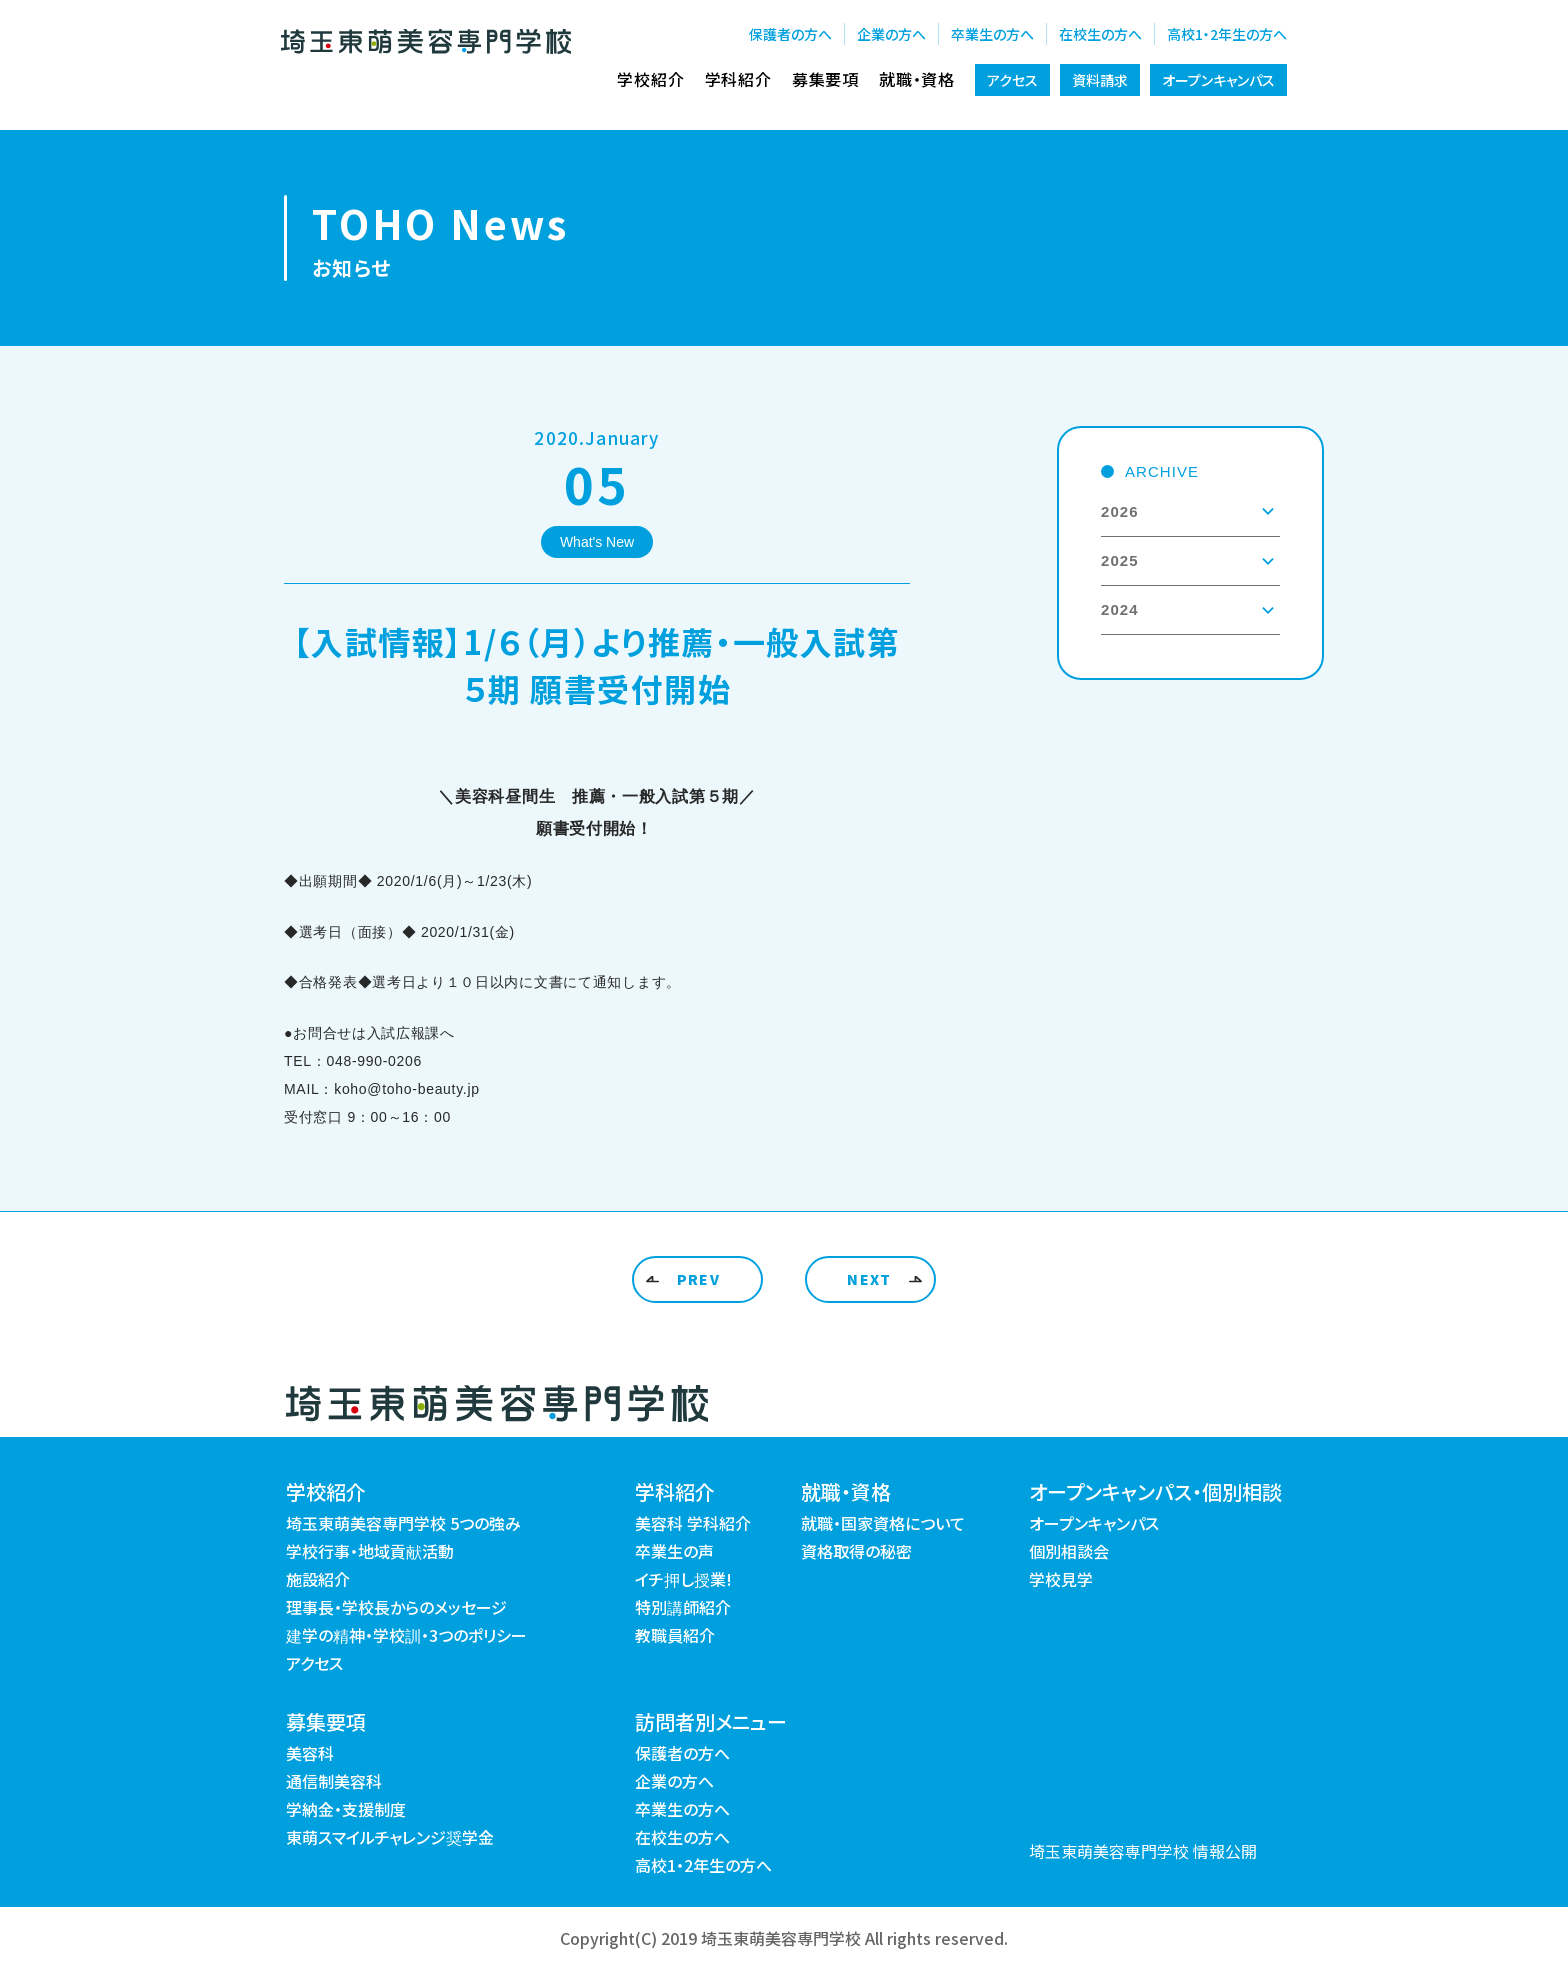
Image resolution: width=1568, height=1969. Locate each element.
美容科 (310, 1753)
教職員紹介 (675, 1635)
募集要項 (825, 79)
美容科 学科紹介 (693, 1523)
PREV (699, 1279)
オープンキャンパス (1218, 80)
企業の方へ (891, 34)
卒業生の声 (674, 1551)
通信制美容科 (334, 1781)
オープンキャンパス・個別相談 (1155, 1491)
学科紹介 (738, 79)
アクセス (1012, 80)
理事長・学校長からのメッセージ (396, 1607)
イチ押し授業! (683, 1579)
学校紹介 (650, 79)
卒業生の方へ (992, 34)
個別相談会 (1069, 1551)
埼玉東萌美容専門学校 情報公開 (1143, 1851)
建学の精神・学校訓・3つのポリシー (406, 1635)
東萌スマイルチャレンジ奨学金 (390, 1837)
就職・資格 (917, 79)
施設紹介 (318, 1579)
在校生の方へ (1100, 34)
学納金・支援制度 (346, 1809)
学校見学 (1061, 1579)
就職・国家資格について (883, 1523)
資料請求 (1100, 80)
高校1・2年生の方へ (1227, 34)
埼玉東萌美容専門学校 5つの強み (403, 1523)
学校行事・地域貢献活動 (370, 1551)
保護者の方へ (790, 34)
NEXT (869, 1279)
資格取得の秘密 (856, 1551)
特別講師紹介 (683, 1607)
